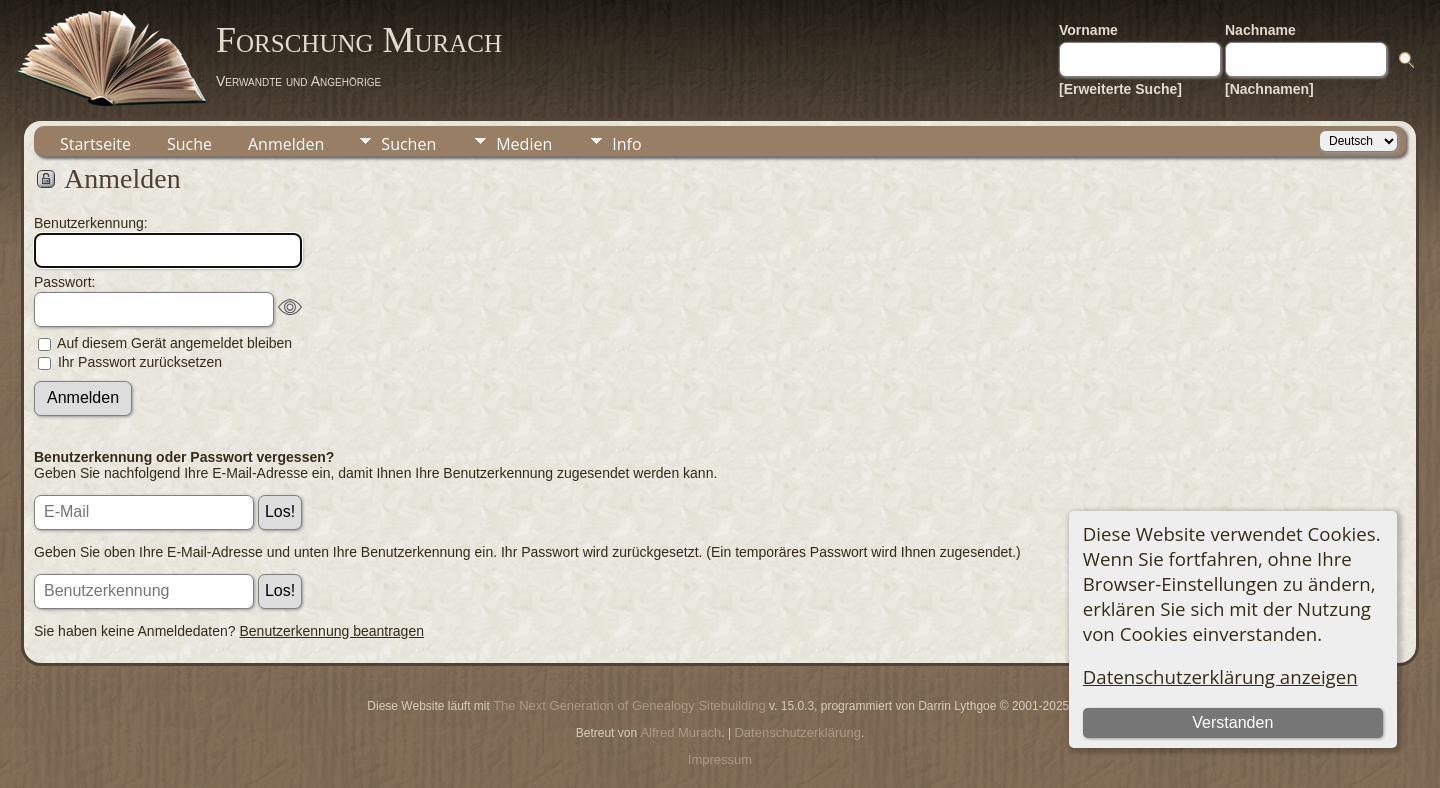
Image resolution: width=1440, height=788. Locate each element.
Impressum (720, 759)
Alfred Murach (680, 732)
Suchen (408, 144)
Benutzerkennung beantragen (332, 631)
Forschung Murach (359, 40)
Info (626, 144)
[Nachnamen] (1269, 89)
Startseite (95, 144)
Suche (189, 144)
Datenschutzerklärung (797, 732)
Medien (524, 144)
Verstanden (1232, 722)
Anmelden (286, 144)
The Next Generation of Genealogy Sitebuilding (629, 705)
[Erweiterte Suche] (1120, 89)
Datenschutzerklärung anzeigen (1220, 676)
